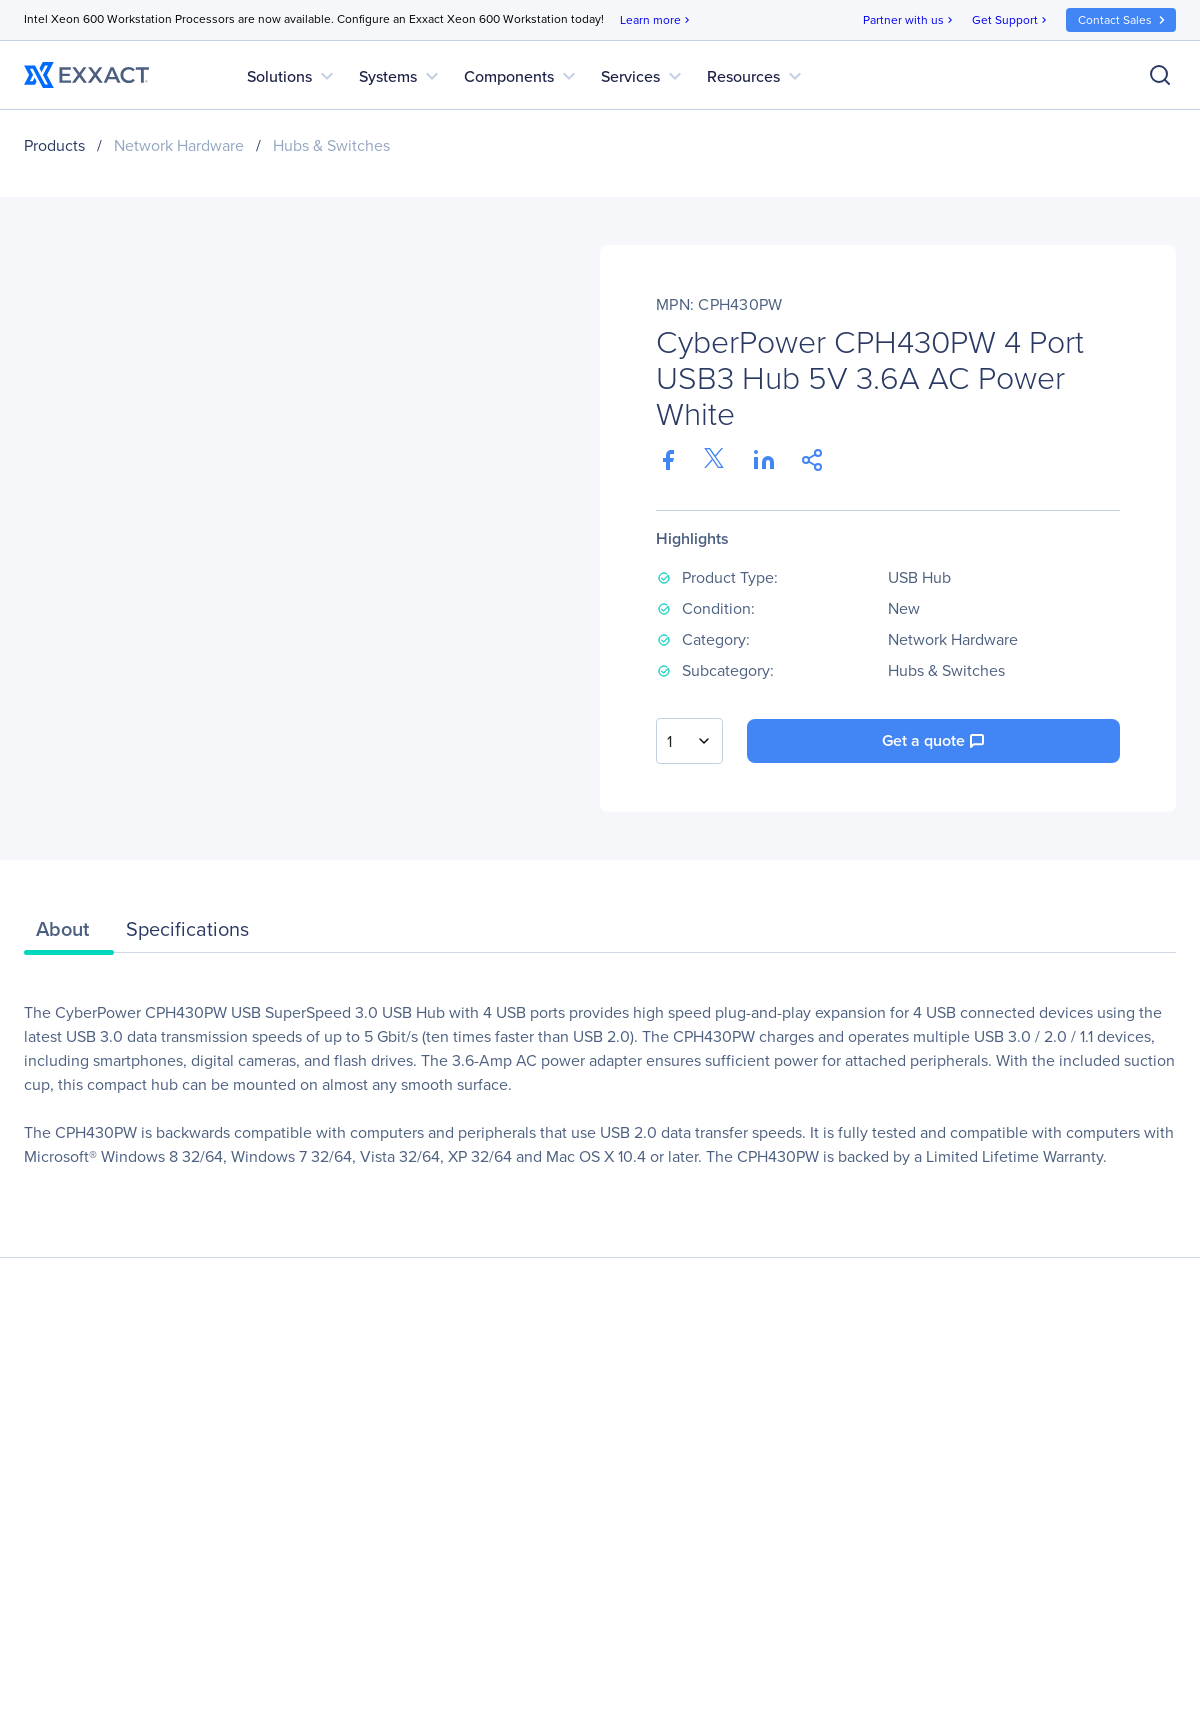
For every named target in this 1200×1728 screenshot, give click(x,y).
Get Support (1011, 20)
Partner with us (909, 20)
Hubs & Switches (331, 145)
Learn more (656, 20)
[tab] (69, 934)
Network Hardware (179, 145)
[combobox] (689, 741)
